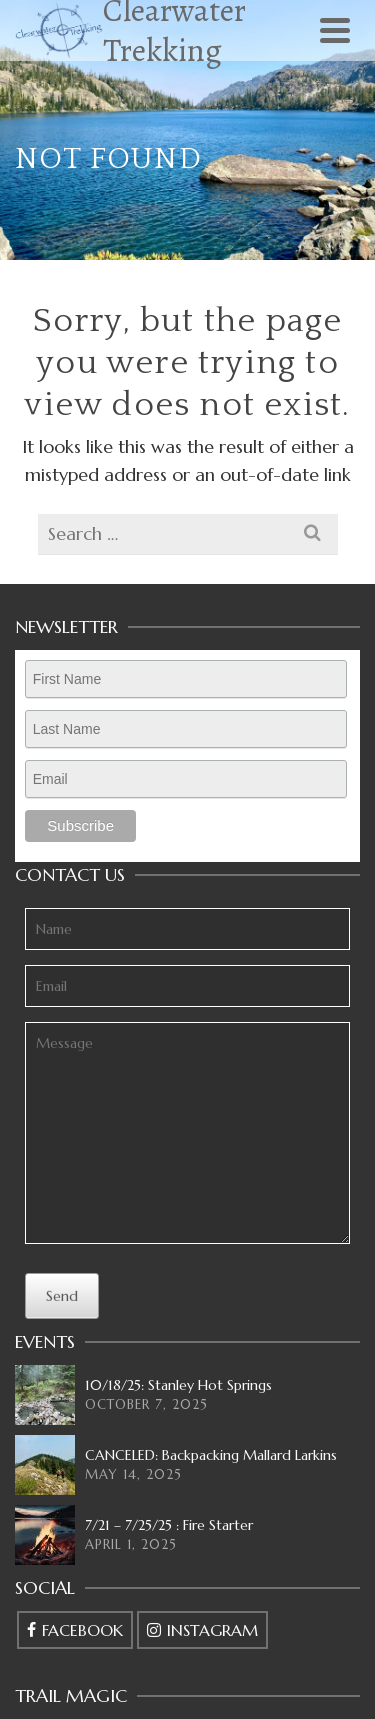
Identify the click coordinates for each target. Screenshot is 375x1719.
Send (62, 1296)
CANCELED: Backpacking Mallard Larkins (211, 1455)
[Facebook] (75, 1630)
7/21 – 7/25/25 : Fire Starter (169, 1525)
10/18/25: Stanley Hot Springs (178, 1385)
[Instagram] (202, 1630)
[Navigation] (335, 30)
